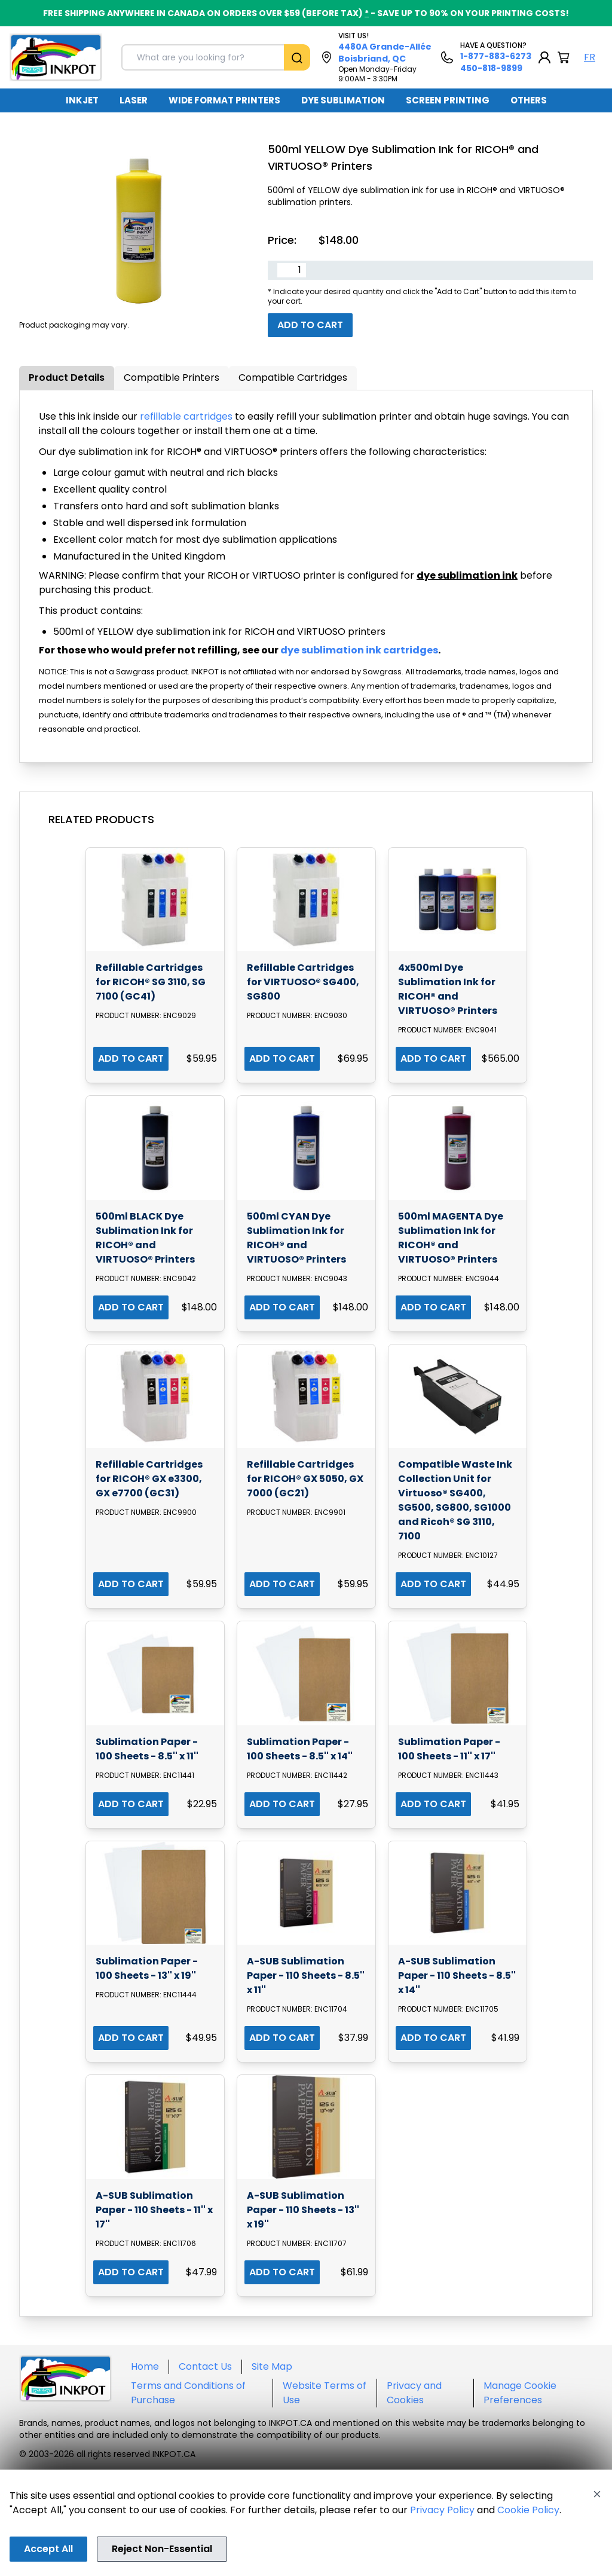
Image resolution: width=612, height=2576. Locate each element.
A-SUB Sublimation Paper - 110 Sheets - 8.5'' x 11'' (306, 1975)
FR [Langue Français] (589, 57)
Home (145, 2366)
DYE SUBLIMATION (343, 100)
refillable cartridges (186, 416)
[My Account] (544, 57)
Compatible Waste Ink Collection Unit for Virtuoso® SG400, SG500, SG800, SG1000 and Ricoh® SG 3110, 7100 (455, 1500)
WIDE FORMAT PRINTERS (224, 100)
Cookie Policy (528, 2510)
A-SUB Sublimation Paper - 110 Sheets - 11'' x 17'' (154, 2210)
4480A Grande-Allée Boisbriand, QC (385, 53)
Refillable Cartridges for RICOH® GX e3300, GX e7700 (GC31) (149, 1478)
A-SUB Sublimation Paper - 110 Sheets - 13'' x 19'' (303, 2210)
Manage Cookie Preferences (520, 2393)
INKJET (82, 100)
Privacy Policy (442, 2510)
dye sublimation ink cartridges (359, 650)
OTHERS (528, 100)
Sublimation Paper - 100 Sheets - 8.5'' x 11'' (147, 1749)
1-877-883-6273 (495, 56)
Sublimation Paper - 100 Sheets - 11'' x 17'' (449, 1749)
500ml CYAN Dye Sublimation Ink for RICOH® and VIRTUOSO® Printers (296, 1237)
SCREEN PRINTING (447, 100)
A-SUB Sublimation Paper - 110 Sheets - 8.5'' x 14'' (457, 1975)
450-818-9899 (491, 68)
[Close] (597, 2494)
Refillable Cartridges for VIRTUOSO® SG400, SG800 (303, 982)
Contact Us (205, 2366)
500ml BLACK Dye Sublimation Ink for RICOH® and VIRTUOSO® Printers (145, 1237)
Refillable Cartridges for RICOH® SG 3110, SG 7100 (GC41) (151, 982)
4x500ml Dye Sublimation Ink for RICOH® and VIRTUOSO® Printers (447, 989)
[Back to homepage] (56, 57)
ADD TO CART (131, 1058)
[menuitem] (82, 100)
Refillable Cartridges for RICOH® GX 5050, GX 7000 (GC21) (305, 1478)
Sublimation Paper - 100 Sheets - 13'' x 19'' (147, 1968)
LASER (134, 100)
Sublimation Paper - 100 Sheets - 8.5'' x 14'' (300, 1749)
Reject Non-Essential (162, 2549)
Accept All (48, 2549)
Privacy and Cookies (414, 2393)
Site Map (272, 2366)
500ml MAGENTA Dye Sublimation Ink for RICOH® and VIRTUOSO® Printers (450, 1237)
